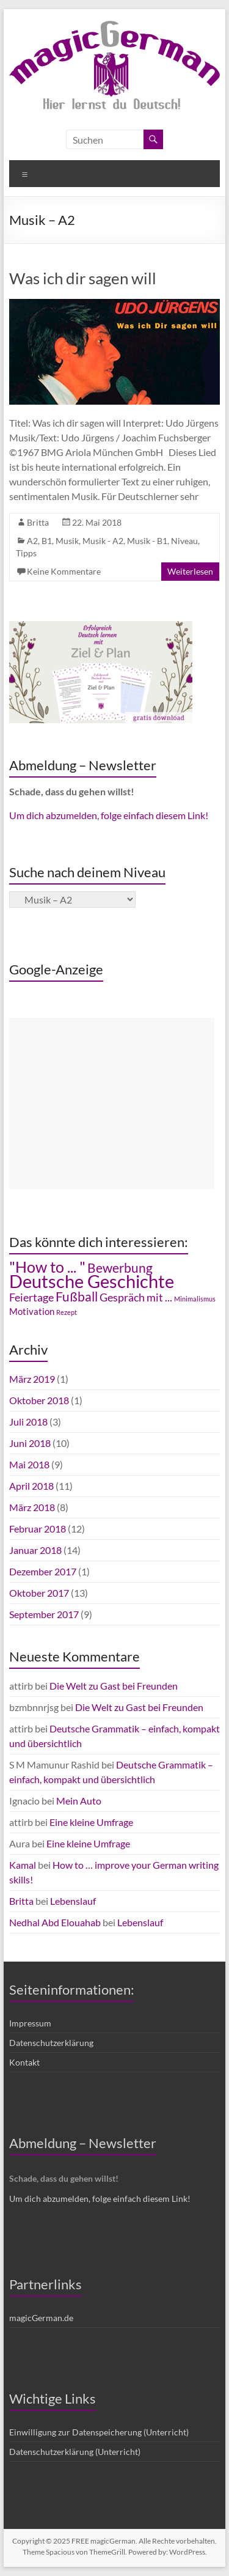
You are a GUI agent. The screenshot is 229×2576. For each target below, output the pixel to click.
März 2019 (32, 1379)
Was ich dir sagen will (82, 278)
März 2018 (32, 1507)
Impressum (30, 2023)
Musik (67, 540)
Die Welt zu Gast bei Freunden (113, 1685)
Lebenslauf (73, 1901)
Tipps (26, 553)
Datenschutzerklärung (51, 2042)
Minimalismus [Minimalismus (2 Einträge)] (195, 1299)
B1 (47, 540)
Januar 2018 (35, 1550)
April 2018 (31, 1486)
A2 (32, 540)
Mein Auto (78, 1800)
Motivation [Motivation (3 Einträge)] (31, 1311)
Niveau (184, 540)
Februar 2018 (37, 1528)
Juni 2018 (30, 1443)
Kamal (22, 1865)
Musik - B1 (147, 540)
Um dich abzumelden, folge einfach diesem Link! (108, 815)
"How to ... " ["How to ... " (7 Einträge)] (47, 1267)
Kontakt (24, 2062)
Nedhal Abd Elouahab (55, 1922)
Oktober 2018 (39, 1400)
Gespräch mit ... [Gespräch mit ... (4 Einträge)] (136, 1297)
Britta (38, 522)
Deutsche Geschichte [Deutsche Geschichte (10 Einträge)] (91, 1281)
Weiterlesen (190, 571)
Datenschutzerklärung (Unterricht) (74, 2451)
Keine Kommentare (64, 571)
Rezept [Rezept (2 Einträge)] (66, 1312)
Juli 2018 (28, 1421)
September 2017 (44, 1614)
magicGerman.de (41, 2318)
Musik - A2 (102, 540)
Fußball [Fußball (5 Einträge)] (77, 1296)
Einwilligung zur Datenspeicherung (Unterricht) (99, 2432)
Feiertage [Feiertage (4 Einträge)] (31, 1297)
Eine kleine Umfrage (91, 1822)
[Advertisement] (111, 1103)
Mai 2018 (29, 1464)
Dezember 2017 (42, 1571)
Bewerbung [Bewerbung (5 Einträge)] (120, 1267)
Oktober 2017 (39, 1593)
